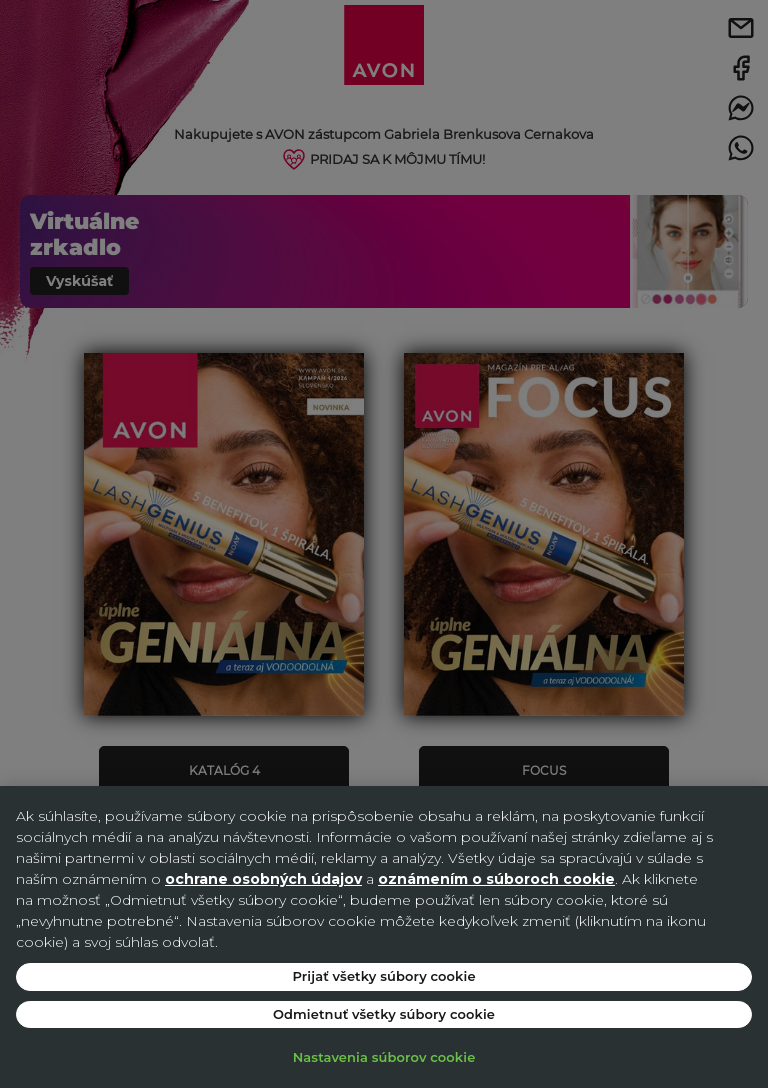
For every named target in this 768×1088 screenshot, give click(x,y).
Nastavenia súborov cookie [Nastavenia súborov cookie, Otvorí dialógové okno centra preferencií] (384, 1057)
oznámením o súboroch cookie (496, 879)
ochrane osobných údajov (263, 879)
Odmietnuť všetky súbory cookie (384, 1014)
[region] (384, 937)
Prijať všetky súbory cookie (383, 976)
